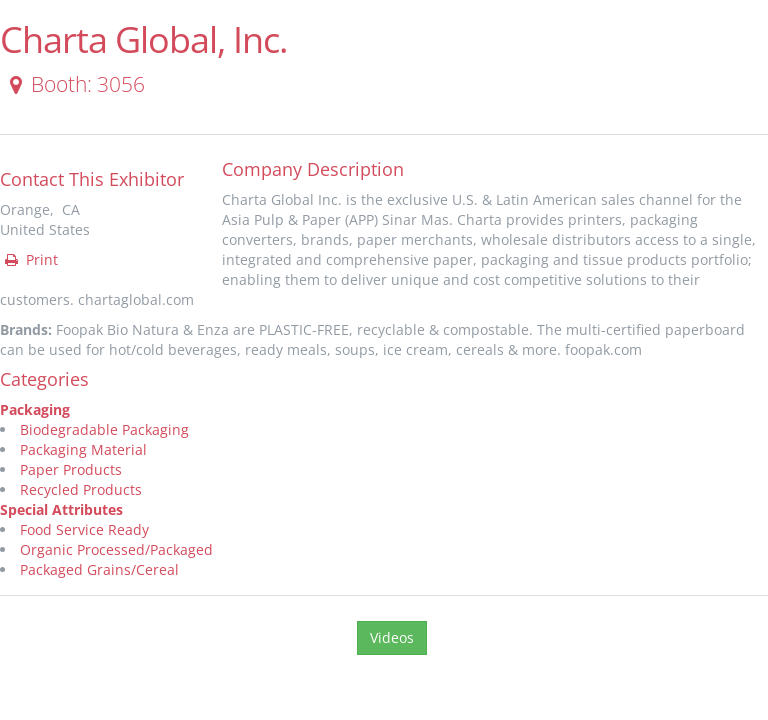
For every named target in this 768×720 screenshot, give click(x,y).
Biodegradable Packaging (104, 429)
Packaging (35, 409)
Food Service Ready (84, 529)
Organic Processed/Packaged (116, 549)
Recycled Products (81, 489)
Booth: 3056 (73, 84)
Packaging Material (83, 449)
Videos (392, 637)
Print (30, 259)
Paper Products (71, 469)
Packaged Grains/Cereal (99, 569)
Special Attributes (61, 509)
